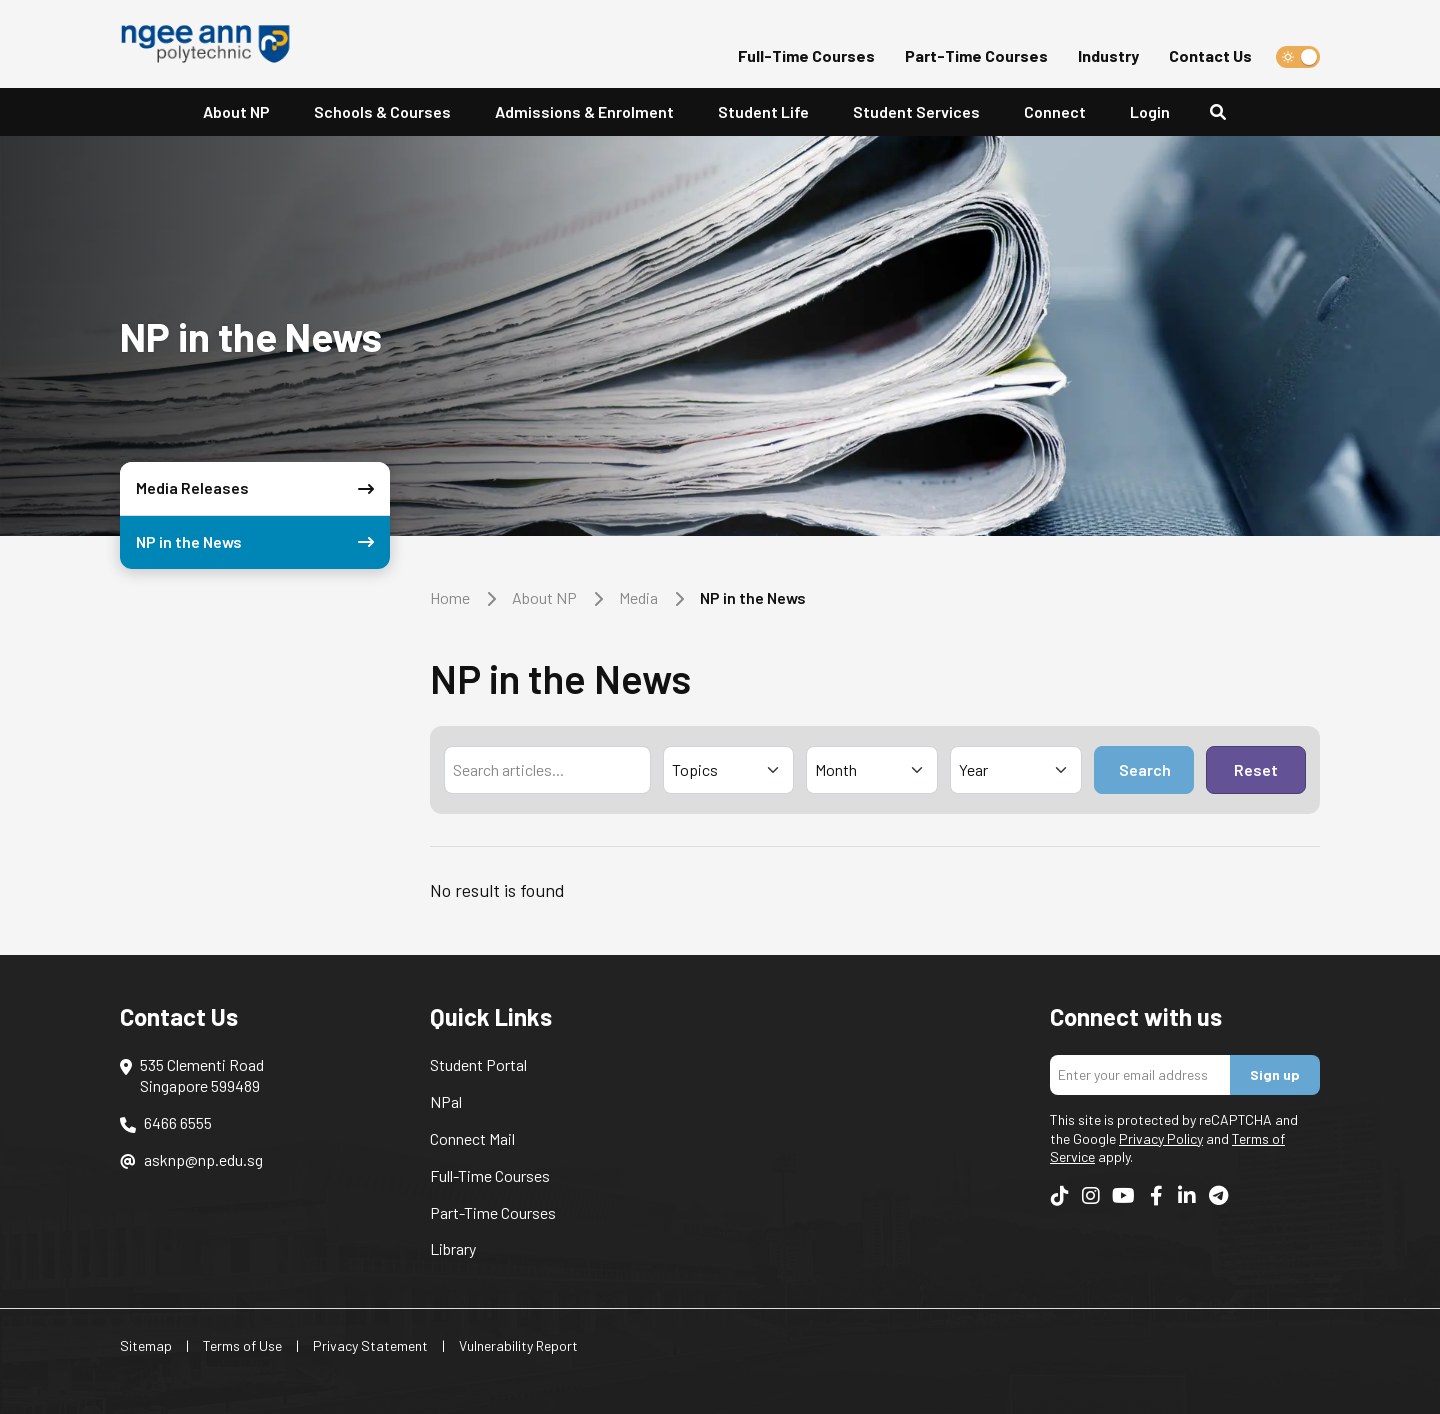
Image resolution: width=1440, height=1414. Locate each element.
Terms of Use (242, 1345)
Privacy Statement (370, 1345)
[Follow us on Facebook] (1156, 1195)
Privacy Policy (1161, 1138)
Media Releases (259, 488)
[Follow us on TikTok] (1060, 1195)
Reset (1256, 769)
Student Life (763, 111)
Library (453, 1248)
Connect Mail (472, 1138)
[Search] (1226, 112)
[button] (763, 112)
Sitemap (146, 1345)
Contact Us (1210, 55)
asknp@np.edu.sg (203, 1159)
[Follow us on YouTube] (1123, 1195)
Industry (1108, 55)
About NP (544, 597)
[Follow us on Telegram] (1218, 1195)
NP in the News (259, 542)
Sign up (1275, 1074)
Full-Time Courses (806, 55)
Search (1145, 769)
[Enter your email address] (1140, 1075)
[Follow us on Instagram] (1091, 1195)
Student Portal (478, 1064)
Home (450, 597)
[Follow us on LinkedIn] (1187, 1195)
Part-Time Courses (976, 55)
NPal (446, 1101)
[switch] (1298, 57)
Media (638, 597)
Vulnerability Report (518, 1345)
